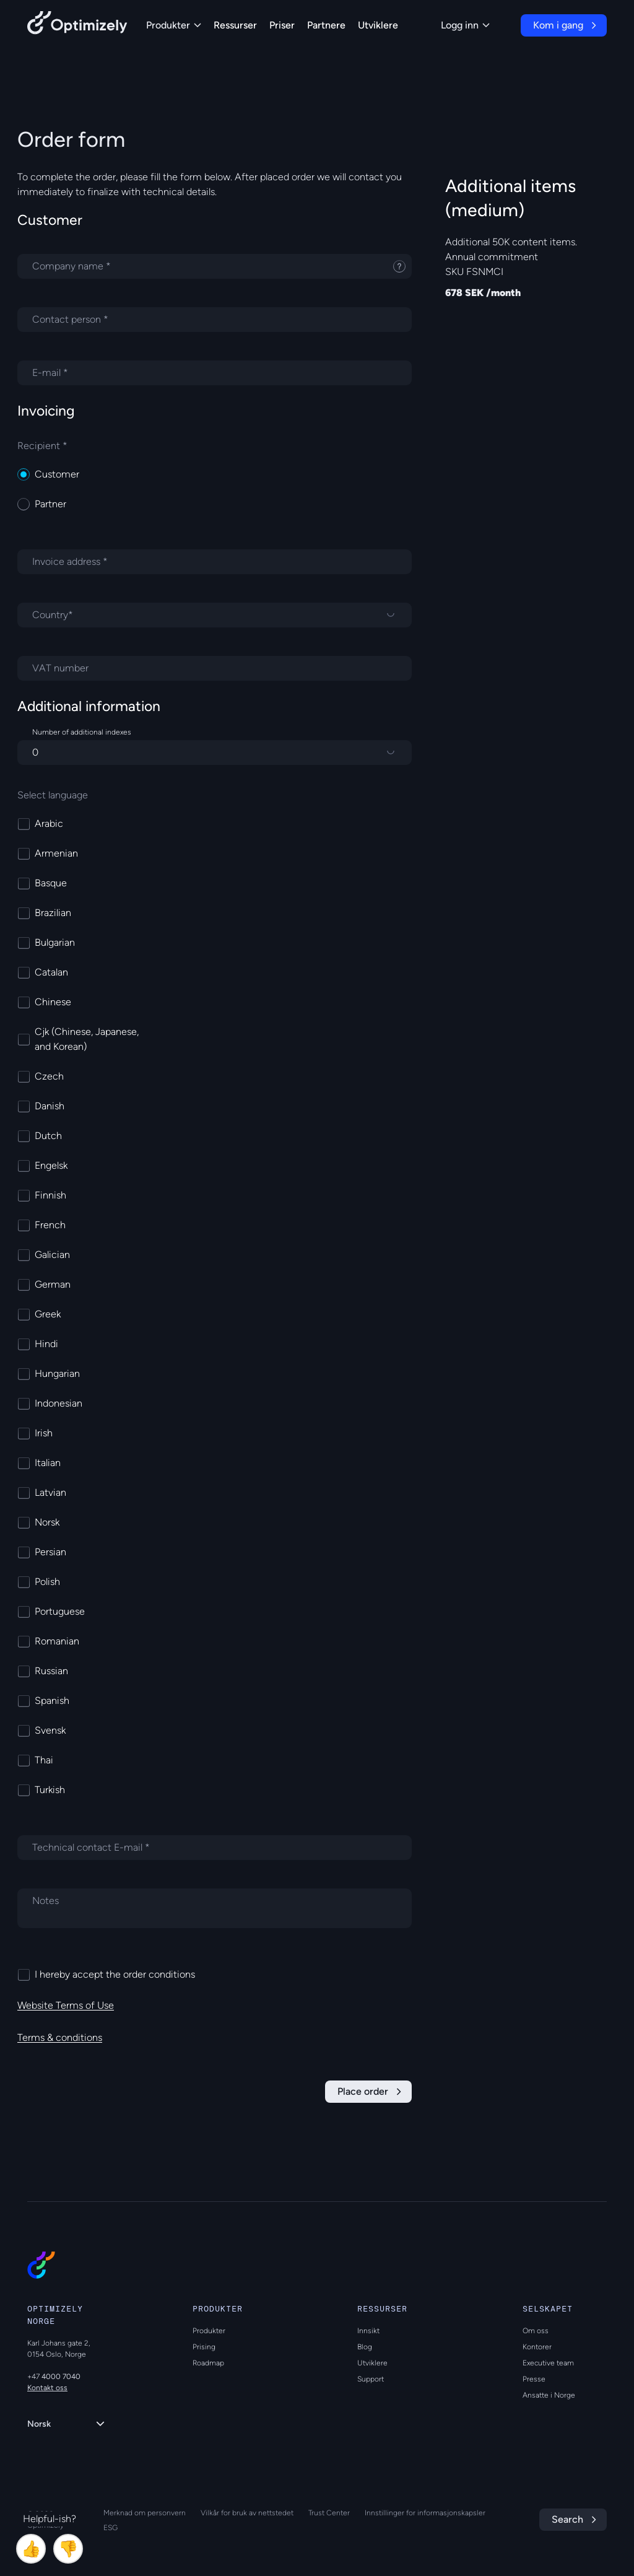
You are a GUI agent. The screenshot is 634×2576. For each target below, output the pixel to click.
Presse (534, 2379)
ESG (110, 2527)
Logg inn (465, 25)
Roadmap (208, 2363)
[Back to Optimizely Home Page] (77, 25)
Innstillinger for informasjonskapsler (425, 2512)
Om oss (536, 2330)
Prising (204, 2346)
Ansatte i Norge (549, 2395)
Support (370, 2379)
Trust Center (329, 2512)
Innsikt (368, 2330)
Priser (282, 25)
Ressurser (235, 25)
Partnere (326, 25)
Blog (364, 2346)
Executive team (548, 2363)
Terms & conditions (59, 2037)
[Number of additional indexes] (214, 752)
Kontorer (537, 2346)
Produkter (173, 25)
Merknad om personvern (144, 2512)
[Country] (214, 615)
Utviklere (378, 25)
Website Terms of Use (65, 2005)
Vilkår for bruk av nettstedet (247, 2512)
